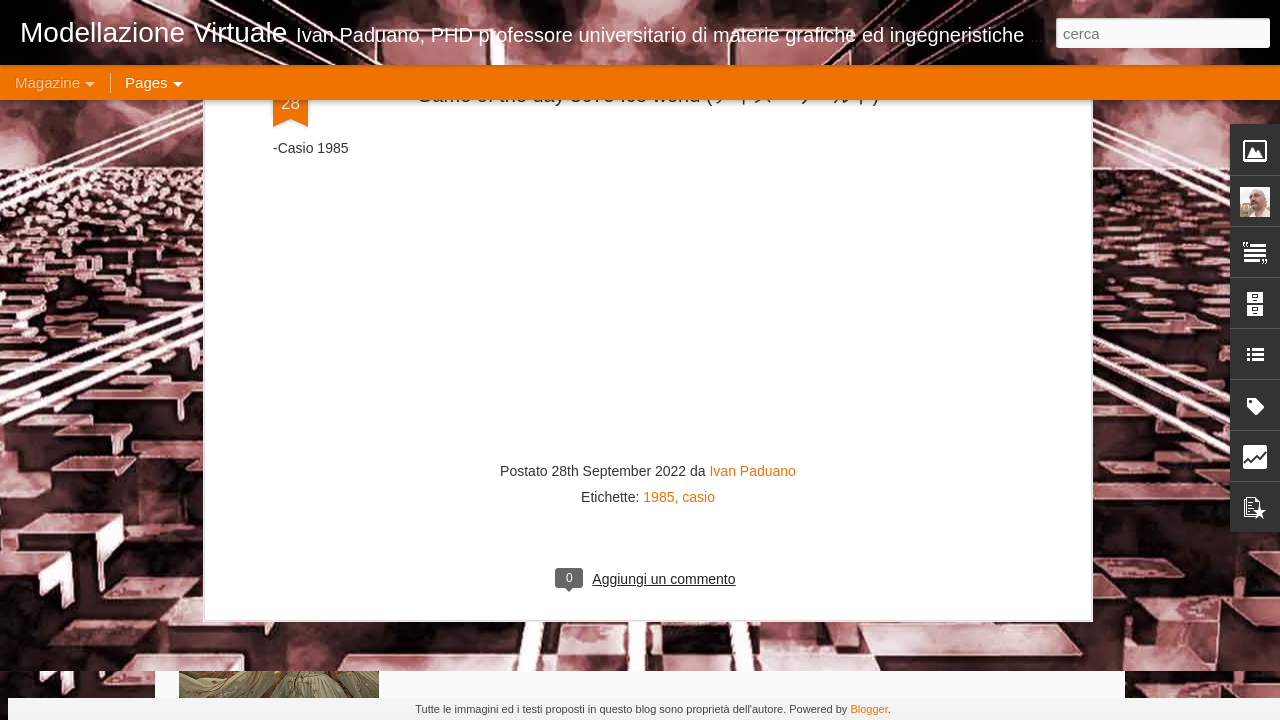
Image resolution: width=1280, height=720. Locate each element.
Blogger (868, 709)
